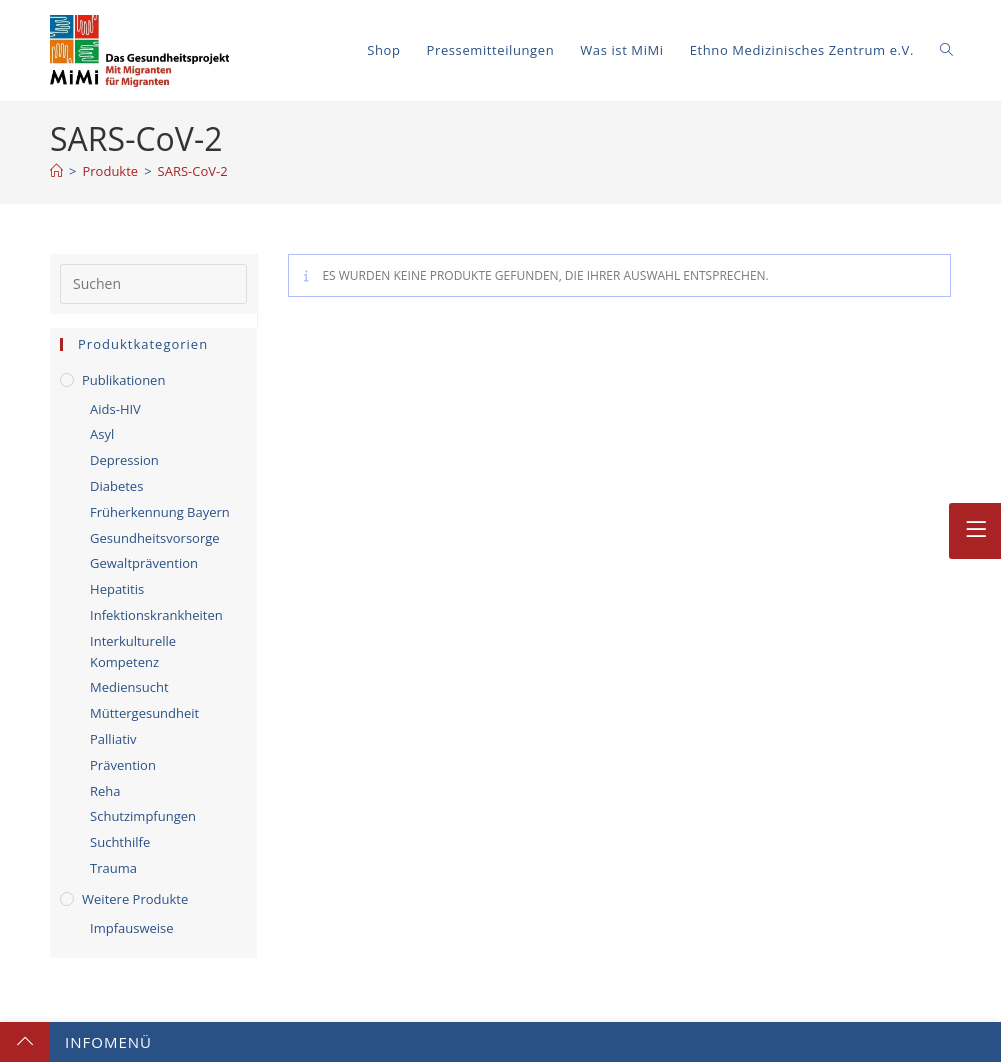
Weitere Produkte (135, 899)
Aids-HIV (115, 409)
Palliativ (113, 739)
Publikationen (123, 380)
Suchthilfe (120, 842)
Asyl (102, 434)
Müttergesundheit (144, 713)
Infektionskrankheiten (156, 615)
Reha (105, 791)
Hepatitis (117, 589)
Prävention (123, 765)
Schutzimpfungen (143, 816)
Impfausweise (132, 928)
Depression (124, 460)
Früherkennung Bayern (160, 512)
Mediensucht (129, 687)
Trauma (113, 868)
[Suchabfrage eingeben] (153, 284)
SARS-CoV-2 (193, 171)
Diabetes (116, 486)
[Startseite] (56, 171)
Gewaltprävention (144, 563)
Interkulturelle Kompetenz (133, 651)
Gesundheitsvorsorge (155, 538)
